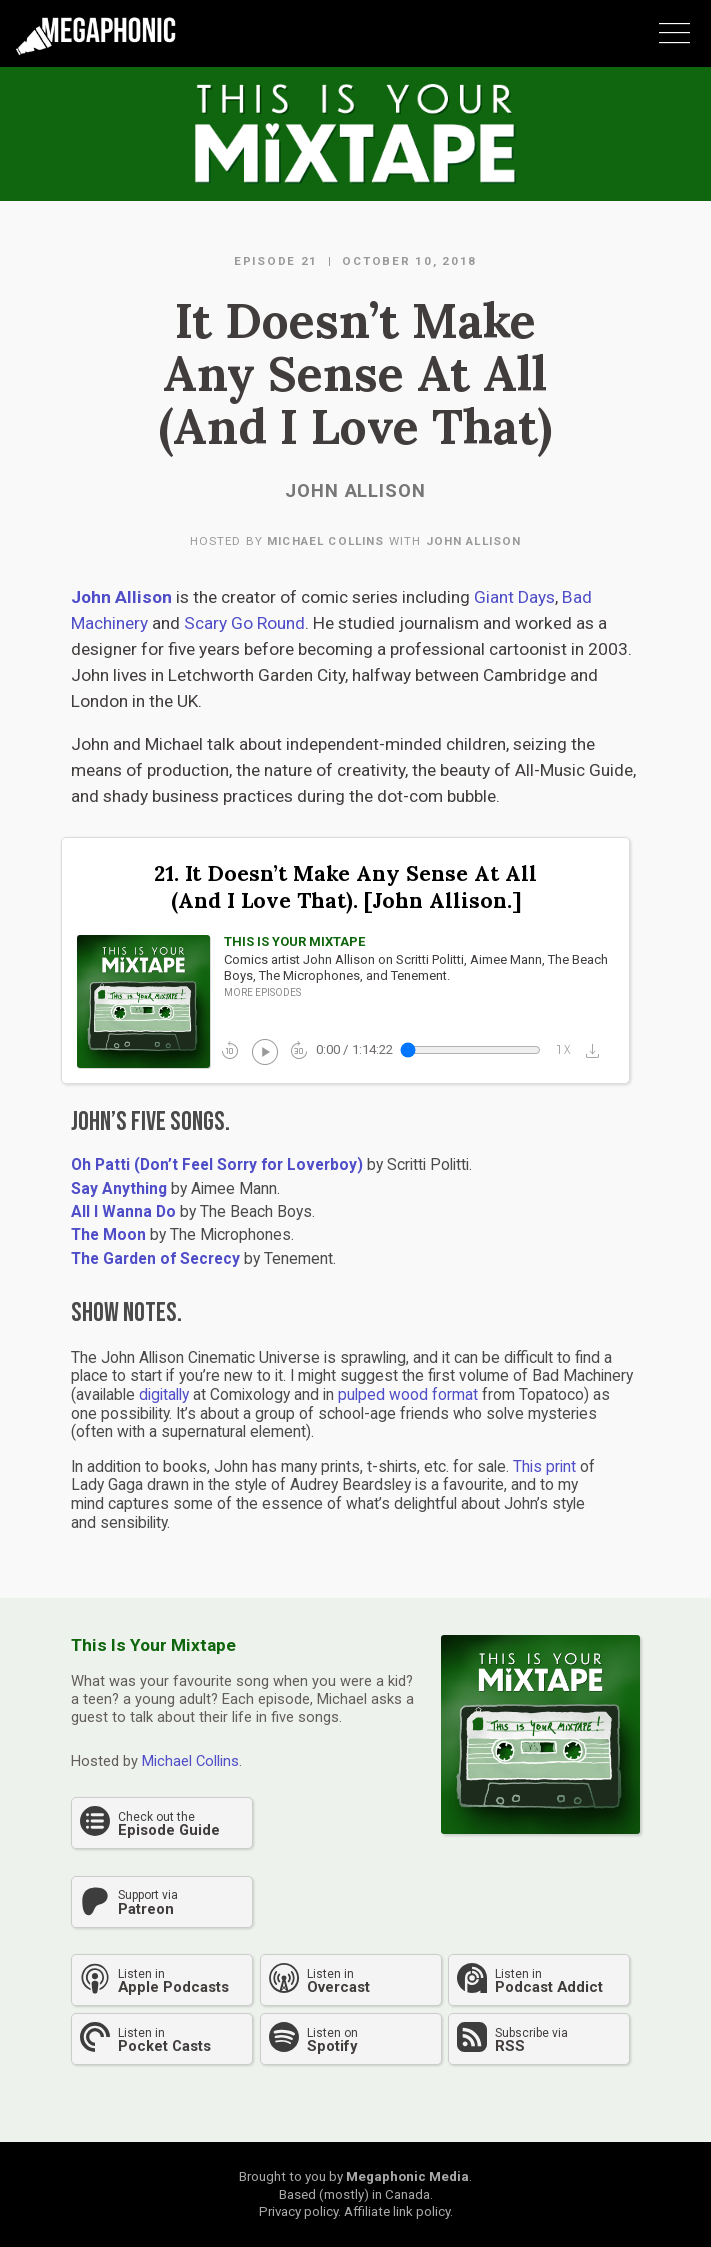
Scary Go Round (242, 623)
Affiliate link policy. (398, 2211)
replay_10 (230, 1050)
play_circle (263, 1050)
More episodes (262, 992)
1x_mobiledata (564, 1050)
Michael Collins (325, 541)
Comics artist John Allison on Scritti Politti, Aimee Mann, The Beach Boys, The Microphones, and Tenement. (416, 967)
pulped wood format (408, 1395)
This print (544, 1467)
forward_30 (299, 1050)
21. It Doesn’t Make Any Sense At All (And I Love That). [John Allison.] (345, 887)
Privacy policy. (300, 2211)
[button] (597, 1050)
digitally (164, 1395)
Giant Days (514, 597)
